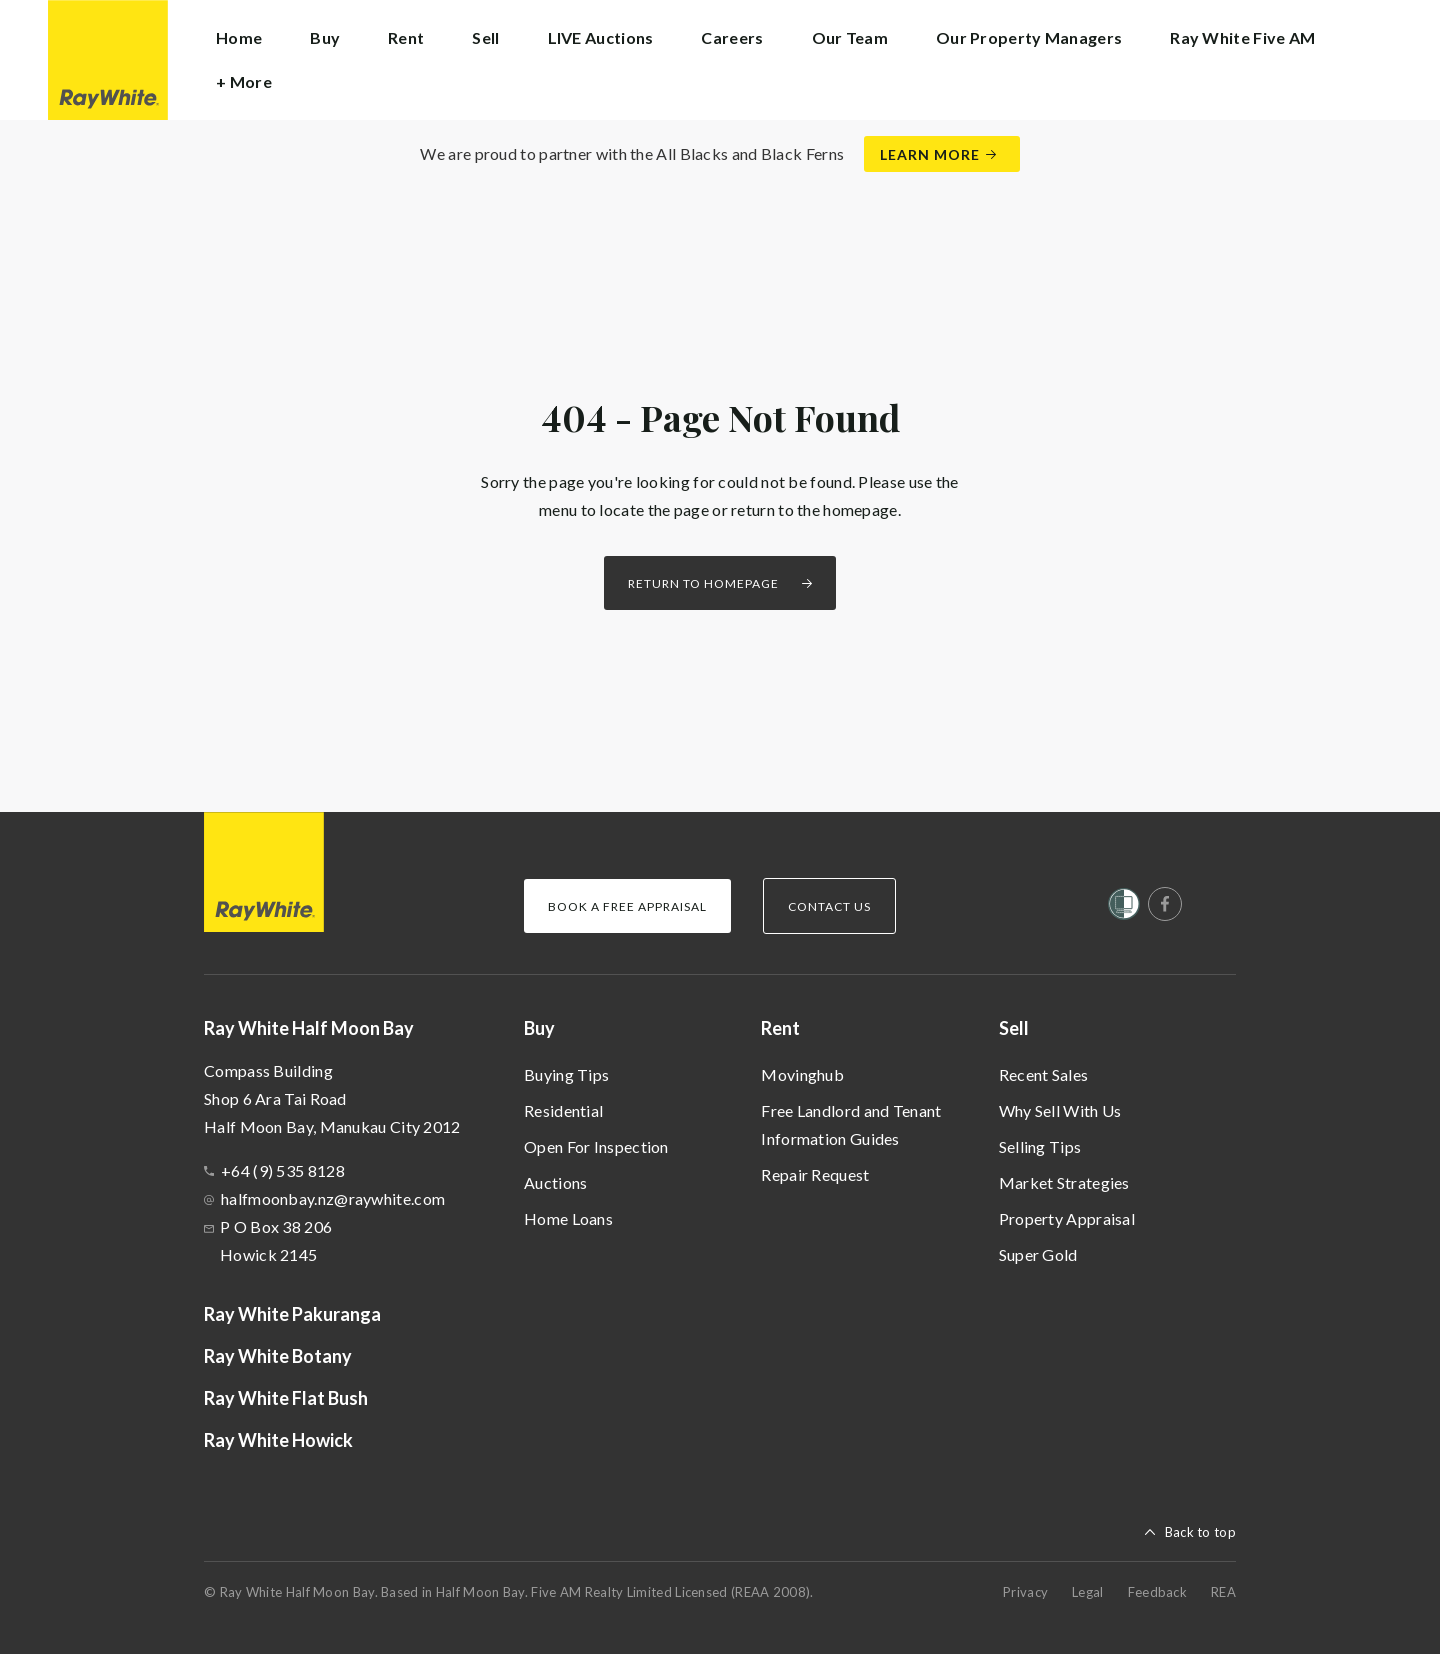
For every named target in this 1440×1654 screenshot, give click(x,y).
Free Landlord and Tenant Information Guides (851, 1124)
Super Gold (1038, 1254)
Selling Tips (1040, 1146)
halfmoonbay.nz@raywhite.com (333, 1198)
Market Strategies (1064, 1182)
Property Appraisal (1067, 1218)
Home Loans (568, 1218)
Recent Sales (1044, 1074)
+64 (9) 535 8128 (283, 1170)
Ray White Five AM (1242, 37)
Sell (1014, 1028)
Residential (563, 1110)
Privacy (1025, 1592)
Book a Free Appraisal (627, 906)
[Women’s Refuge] (1124, 908)
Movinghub (802, 1074)
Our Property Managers (1029, 37)
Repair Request (815, 1174)
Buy (539, 1028)
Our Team (850, 37)
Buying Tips (566, 1074)
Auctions (555, 1182)
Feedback (1157, 1592)
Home (239, 37)
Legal (1088, 1592)
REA (1223, 1592)
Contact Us (829, 906)
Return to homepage (703, 583)
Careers (732, 37)
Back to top (1200, 1532)
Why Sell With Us (1060, 1110)
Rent (780, 1028)
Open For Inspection (596, 1146)
